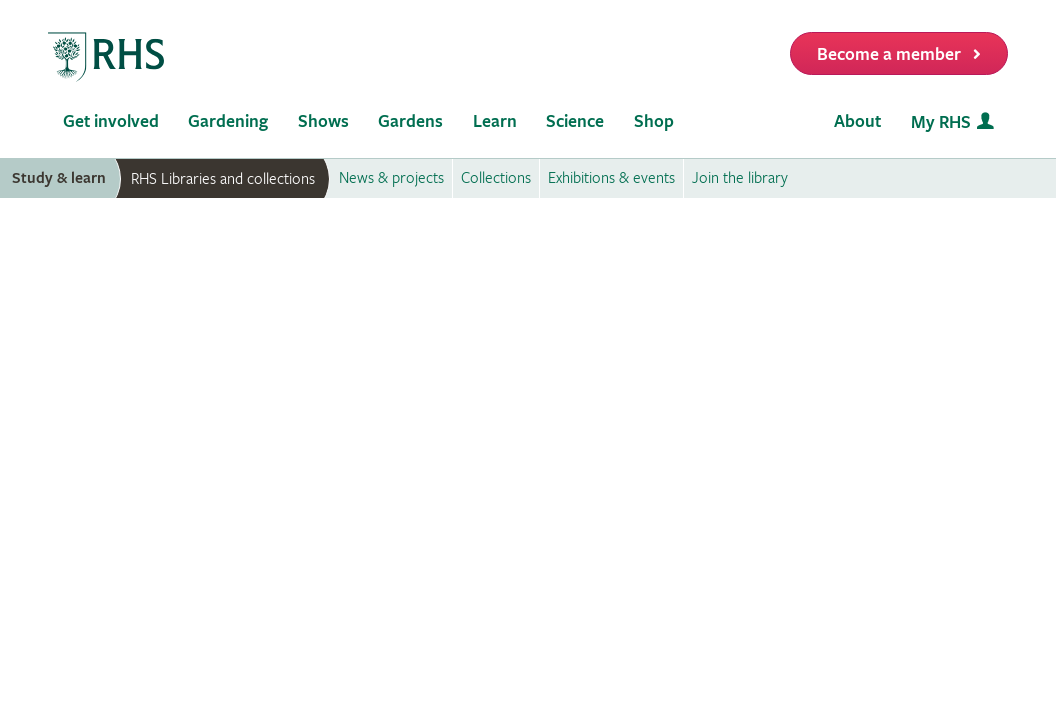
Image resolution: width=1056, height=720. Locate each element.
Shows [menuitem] (323, 121)
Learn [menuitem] (495, 121)
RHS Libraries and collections (223, 179)
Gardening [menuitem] (228, 121)
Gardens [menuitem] (410, 121)
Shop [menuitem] (654, 121)
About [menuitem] (857, 121)
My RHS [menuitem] (941, 122)
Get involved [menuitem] (111, 121)
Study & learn (59, 178)
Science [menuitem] (575, 121)
